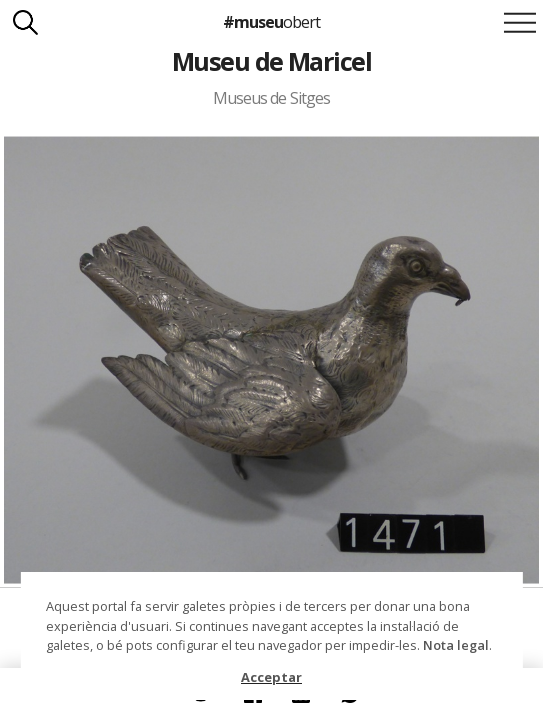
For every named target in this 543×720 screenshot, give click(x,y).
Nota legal (456, 645)
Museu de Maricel (272, 61)
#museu (271, 22)
